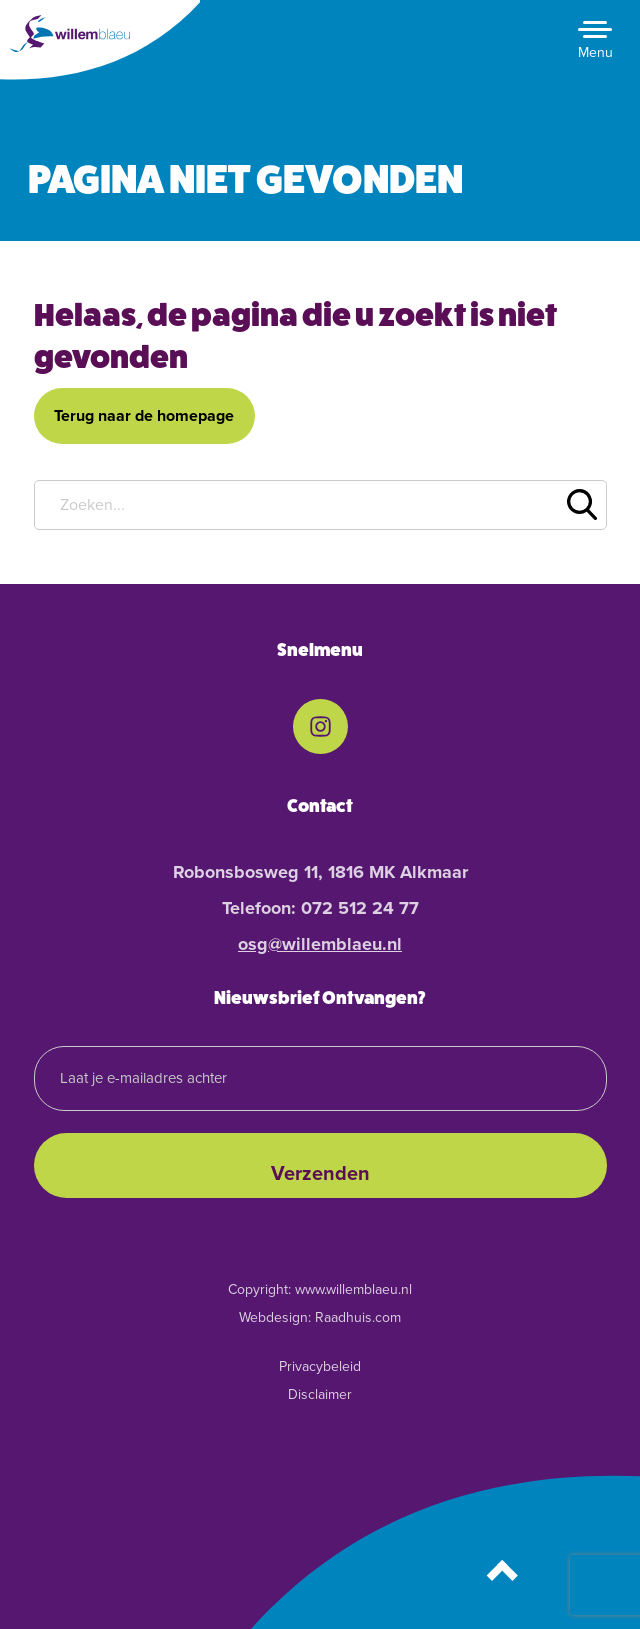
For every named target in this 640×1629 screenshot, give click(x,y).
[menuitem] (320, 726)
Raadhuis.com (358, 1317)
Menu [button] (595, 52)
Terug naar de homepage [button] (144, 415)
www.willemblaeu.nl (353, 1289)
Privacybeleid (320, 1366)
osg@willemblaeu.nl (320, 944)
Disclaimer (320, 1394)
